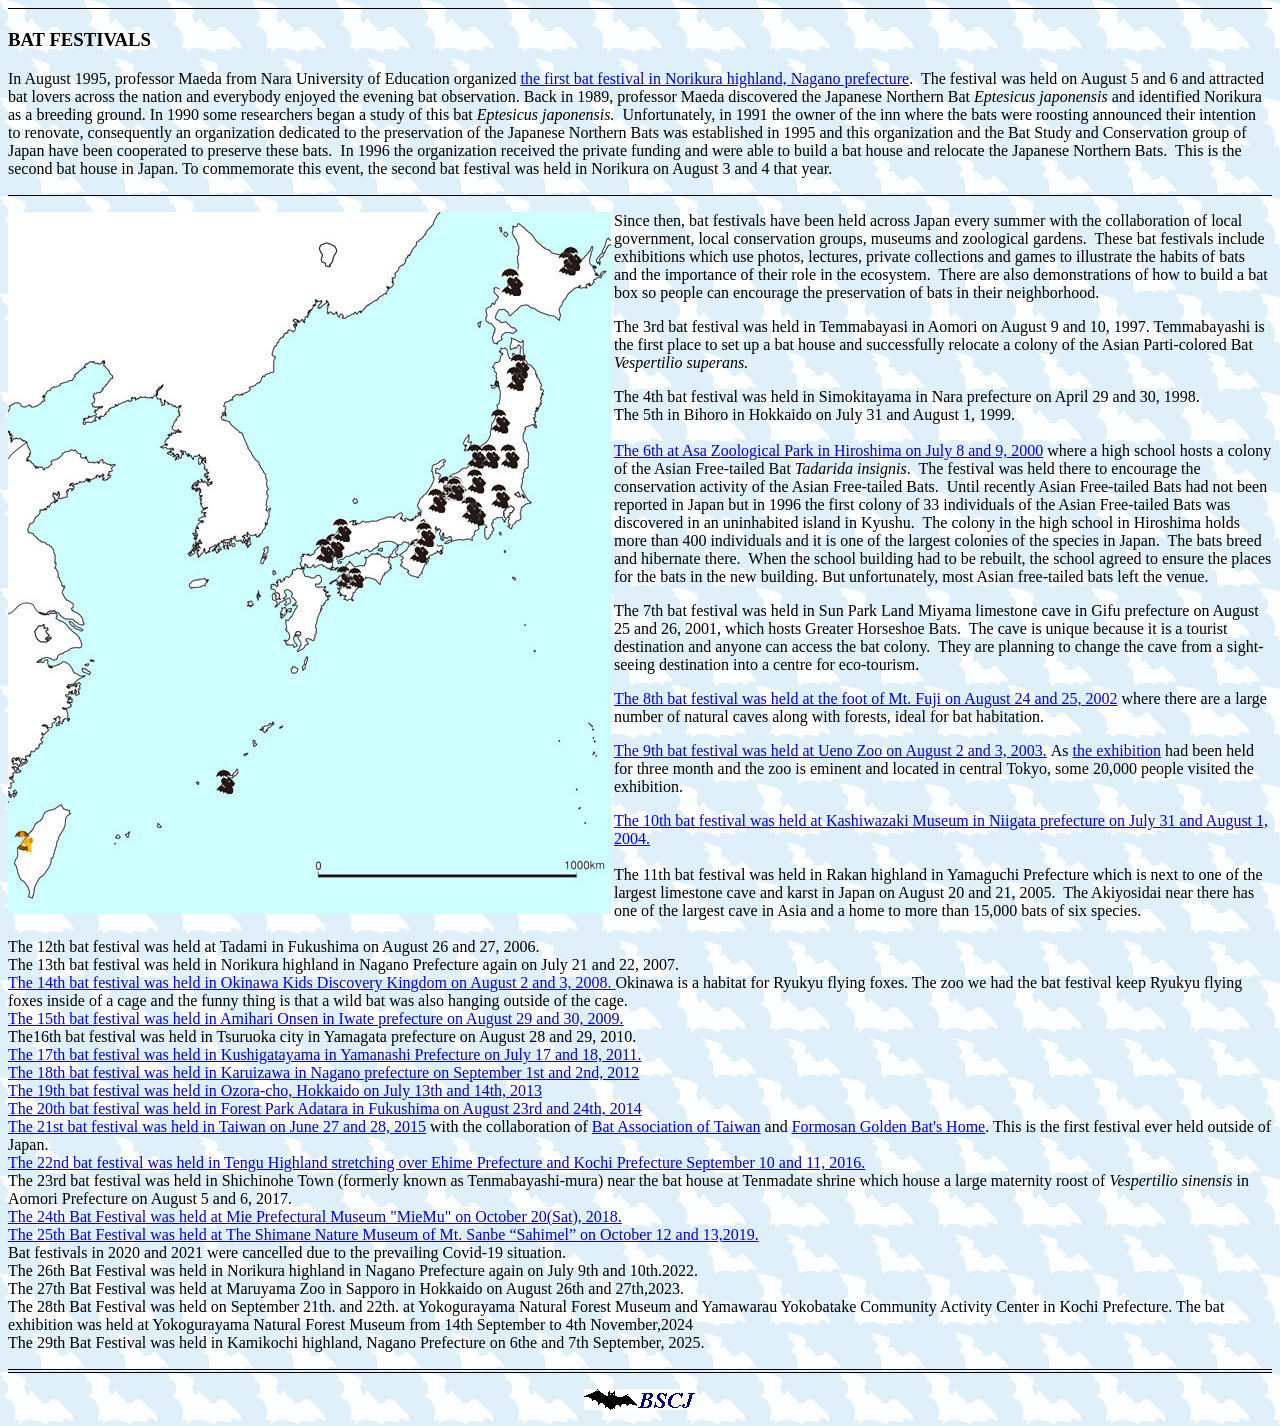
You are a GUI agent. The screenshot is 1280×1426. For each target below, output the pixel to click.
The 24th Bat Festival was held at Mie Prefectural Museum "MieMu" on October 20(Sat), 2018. (315, 1216)
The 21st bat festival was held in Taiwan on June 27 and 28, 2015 (217, 1126)
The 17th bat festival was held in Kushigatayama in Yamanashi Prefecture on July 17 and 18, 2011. (325, 1054)
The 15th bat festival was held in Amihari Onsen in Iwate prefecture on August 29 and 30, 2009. (315, 1018)
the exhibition (1117, 750)
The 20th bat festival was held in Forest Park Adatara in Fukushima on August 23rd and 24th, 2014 (325, 1108)
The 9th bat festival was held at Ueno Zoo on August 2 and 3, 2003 (830, 750)
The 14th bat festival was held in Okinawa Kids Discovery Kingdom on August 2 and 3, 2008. (311, 982)
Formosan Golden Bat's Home (889, 1126)
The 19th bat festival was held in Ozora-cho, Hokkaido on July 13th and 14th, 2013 (275, 1090)
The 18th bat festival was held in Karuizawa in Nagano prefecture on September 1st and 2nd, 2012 (323, 1072)
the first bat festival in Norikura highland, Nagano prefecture (714, 78)
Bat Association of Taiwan (676, 1126)
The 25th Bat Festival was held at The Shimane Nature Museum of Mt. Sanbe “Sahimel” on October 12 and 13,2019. (383, 1234)
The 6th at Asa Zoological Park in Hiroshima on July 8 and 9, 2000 (828, 450)
